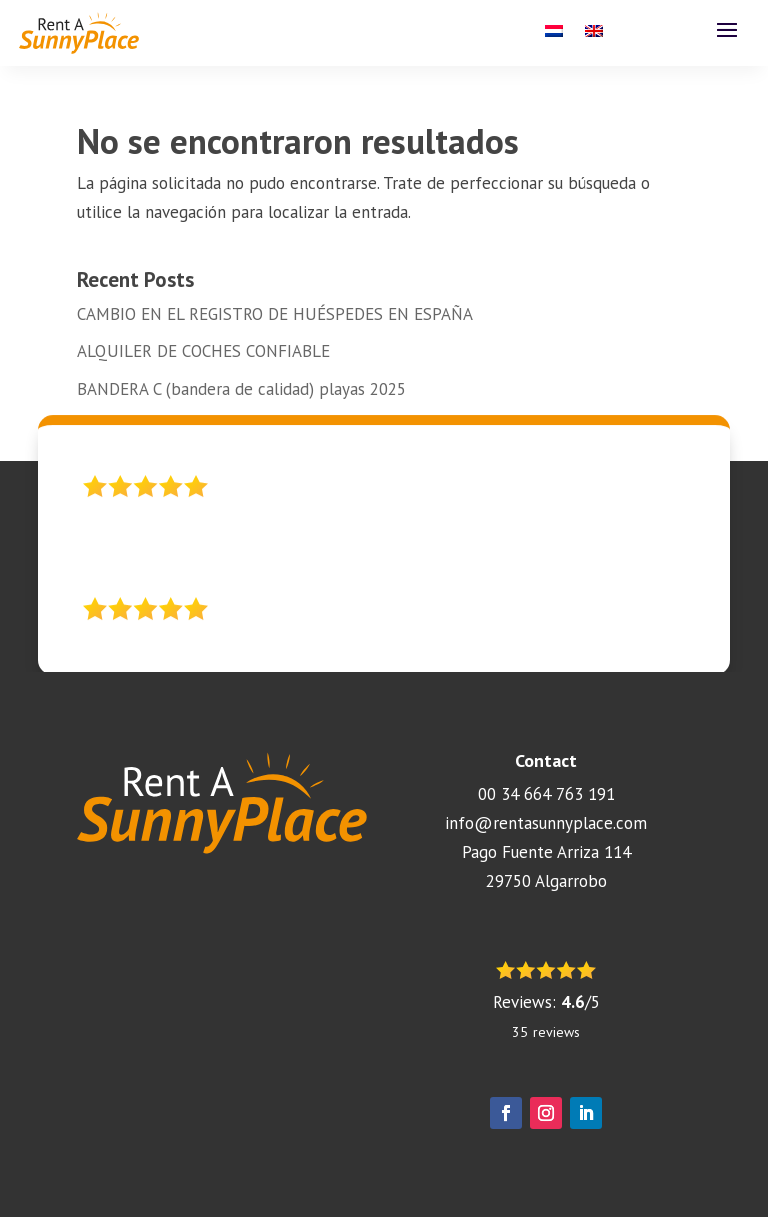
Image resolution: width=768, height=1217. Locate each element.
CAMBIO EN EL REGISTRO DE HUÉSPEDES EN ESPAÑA (275, 314)
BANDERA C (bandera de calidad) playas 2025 (241, 389)
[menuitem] (554, 35)
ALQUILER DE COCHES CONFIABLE (203, 351)
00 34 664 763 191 (546, 794)
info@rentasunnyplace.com (546, 823)
